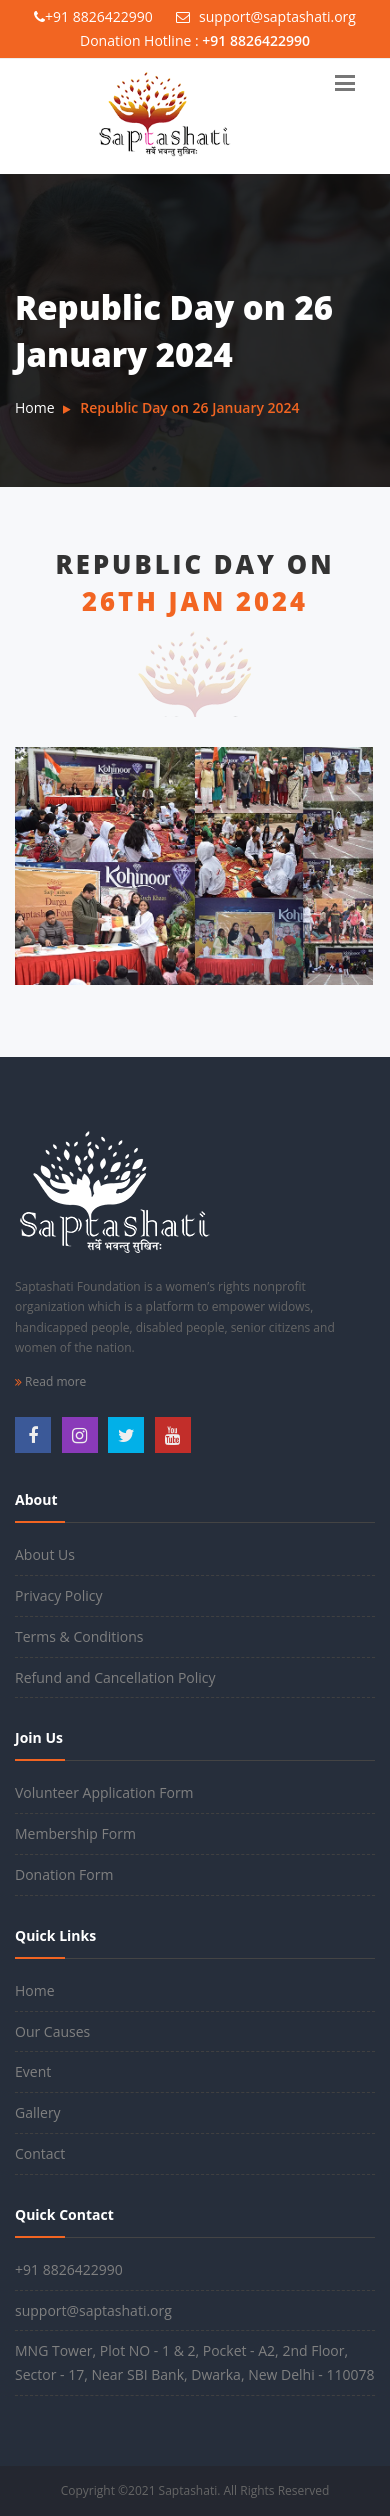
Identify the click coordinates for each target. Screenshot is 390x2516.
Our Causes (52, 2031)
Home (35, 407)
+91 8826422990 (93, 16)
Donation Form (64, 1874)
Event (33, 2071)
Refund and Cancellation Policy (115, 1677)
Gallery (38, 2112)
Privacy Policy (58, 1595)
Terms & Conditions (79, 1636)
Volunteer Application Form (104, 1792)
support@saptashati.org (265, 16)
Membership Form (75, 1833)
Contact (40, 2153)
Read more (50, 1381)
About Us (45, 1554)
